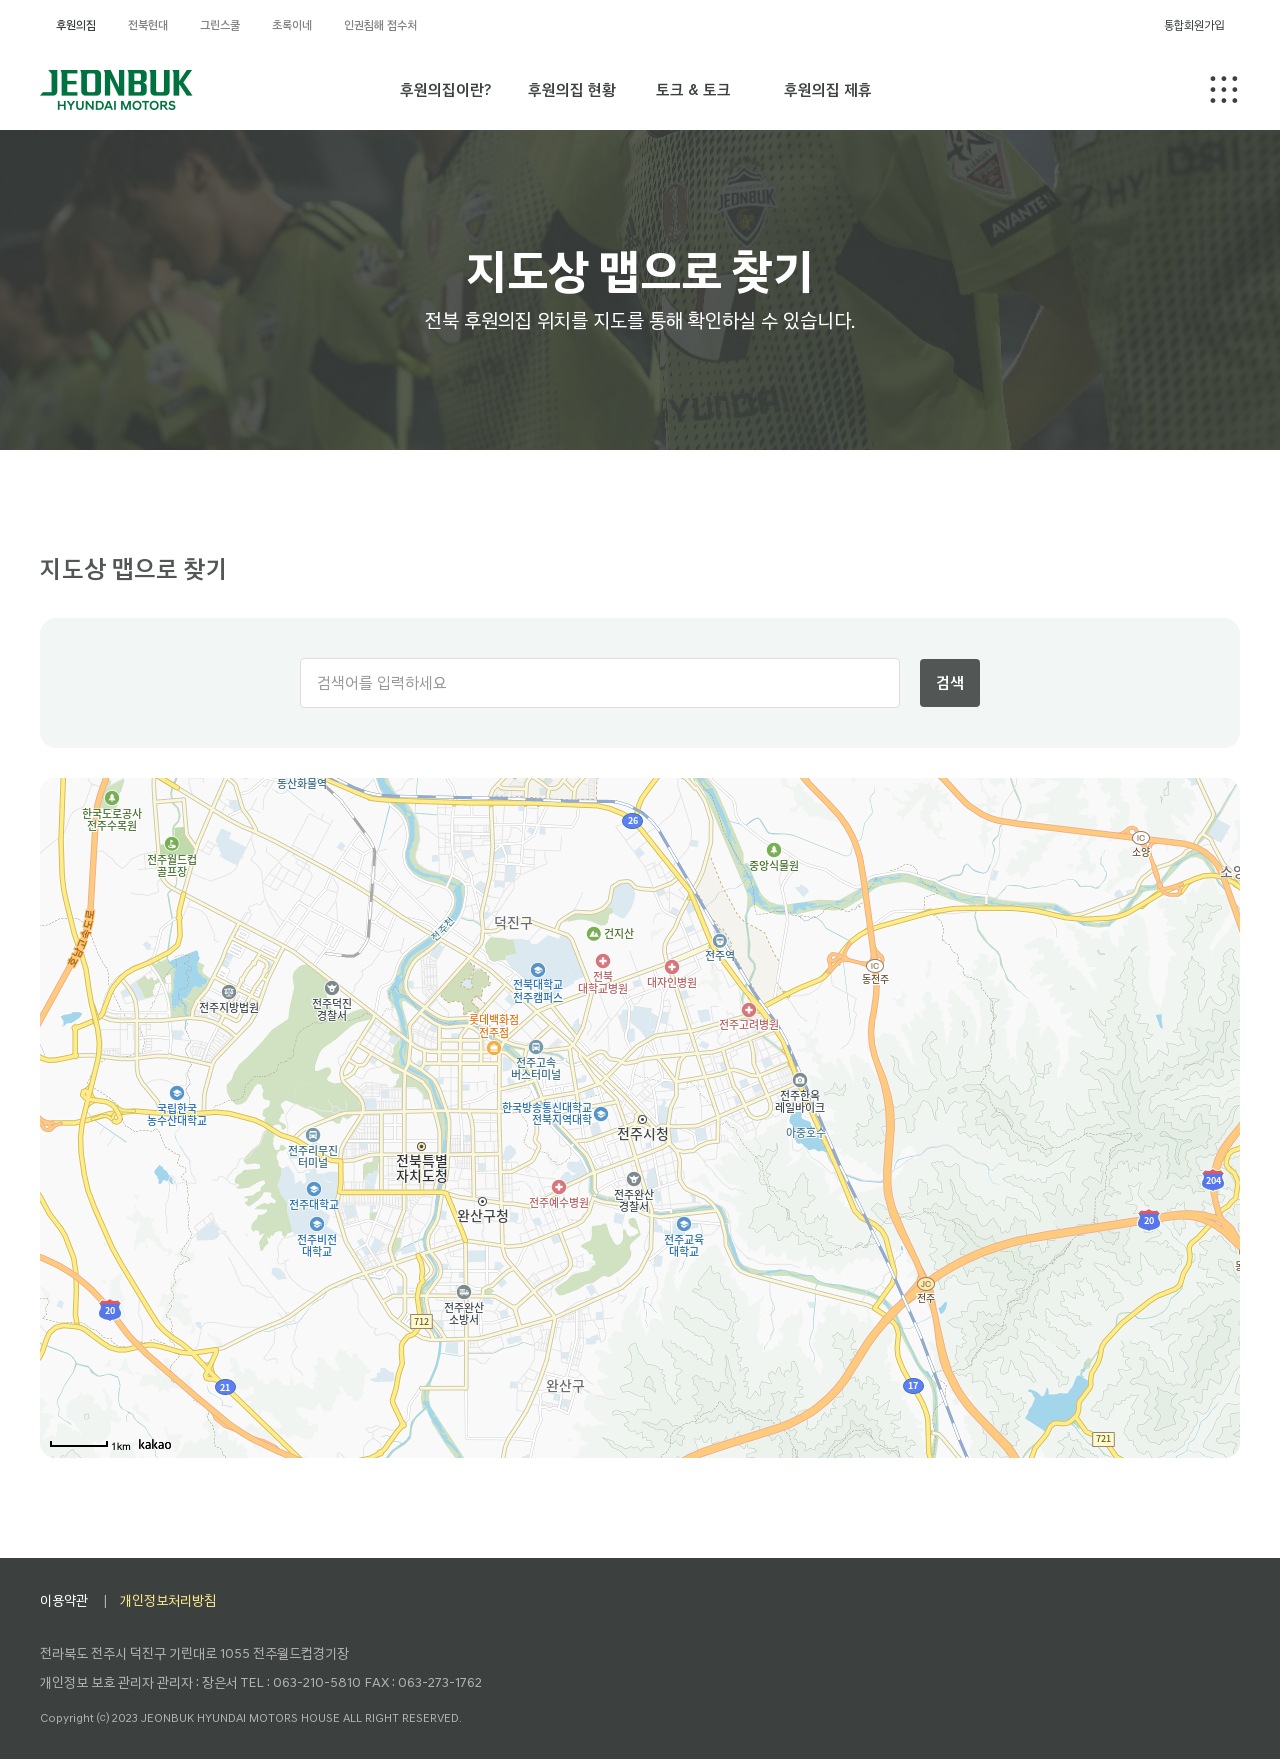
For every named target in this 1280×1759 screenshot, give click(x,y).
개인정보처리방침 (168, 1600)
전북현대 (148, 25)
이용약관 (64, 1600)
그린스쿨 (220, 25)
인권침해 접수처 (380, 25)
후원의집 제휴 (828, 89)
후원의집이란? (445, 89)
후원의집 (76, 25)
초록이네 (292, 25)
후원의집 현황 (572, 89)
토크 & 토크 (693, 89)
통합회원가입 (1194, 25)
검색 (950, 682)
